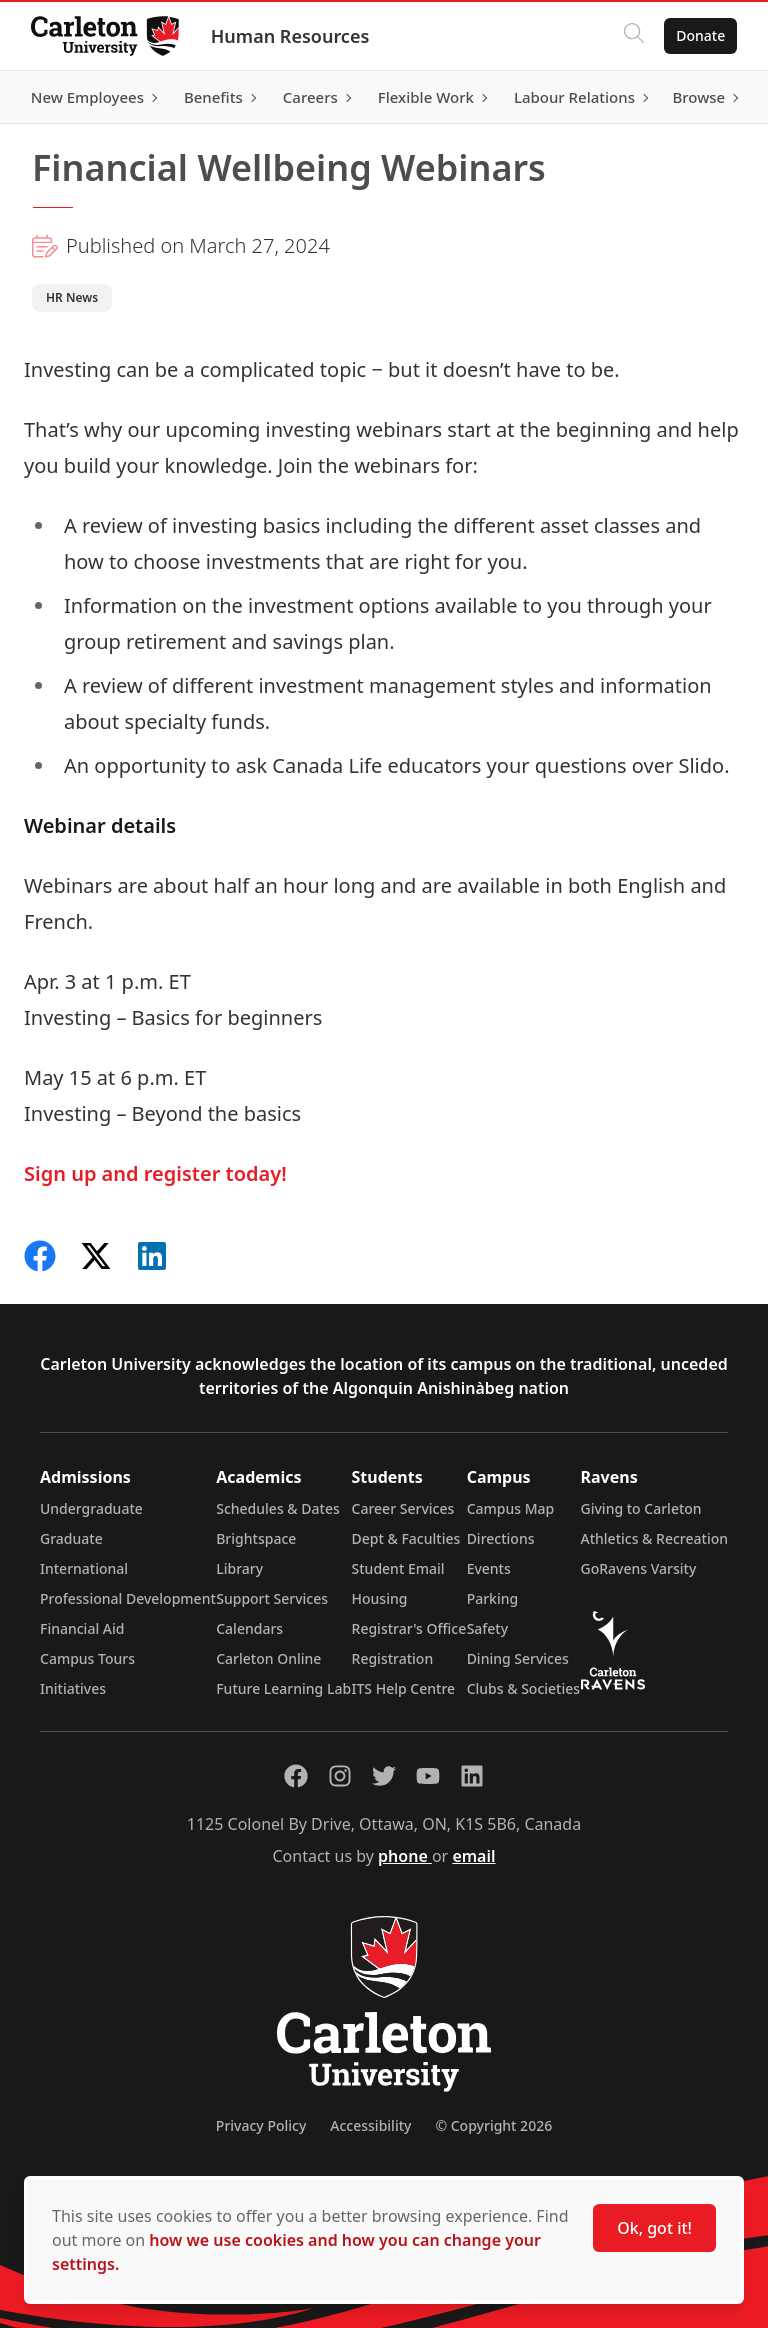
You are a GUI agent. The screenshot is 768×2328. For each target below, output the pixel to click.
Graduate (71, 1538)
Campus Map (511, 1508)
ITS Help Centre (404, 1688)
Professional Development (128, 1598)
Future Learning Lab (283, 1688)
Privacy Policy (261, 2125)
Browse (697, 97)
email (473, 1856)
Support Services (272, 1598)
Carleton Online (268, 1658)
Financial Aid (82, 1628)
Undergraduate (91, 1508)
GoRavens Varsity (639, 1568)
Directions (501, 1538)
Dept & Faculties (406, 1538)
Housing (380, 1598)
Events (489, 1568)
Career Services (403, 1508)
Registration (393, 1658)
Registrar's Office (409, 1628)
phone (405, 1856)
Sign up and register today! (155, 1173)
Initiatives (73, 1688)
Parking (493, 1598)
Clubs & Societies (523, 1688)
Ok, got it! (654, 2228)
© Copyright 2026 (493, 2125)
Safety (488, 1628)
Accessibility (370, 2125)
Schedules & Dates (278, 1508)
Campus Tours (87, 1658)
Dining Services (518, 1658)
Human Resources (291, 36)
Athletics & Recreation (654, 1538)
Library (239, 1568)
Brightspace (256, 1538)
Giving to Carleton (641, 1508)
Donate (699, 35)
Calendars (249, 1628)
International (84, 1568)
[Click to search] (633, 36)
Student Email (398, 1568)
